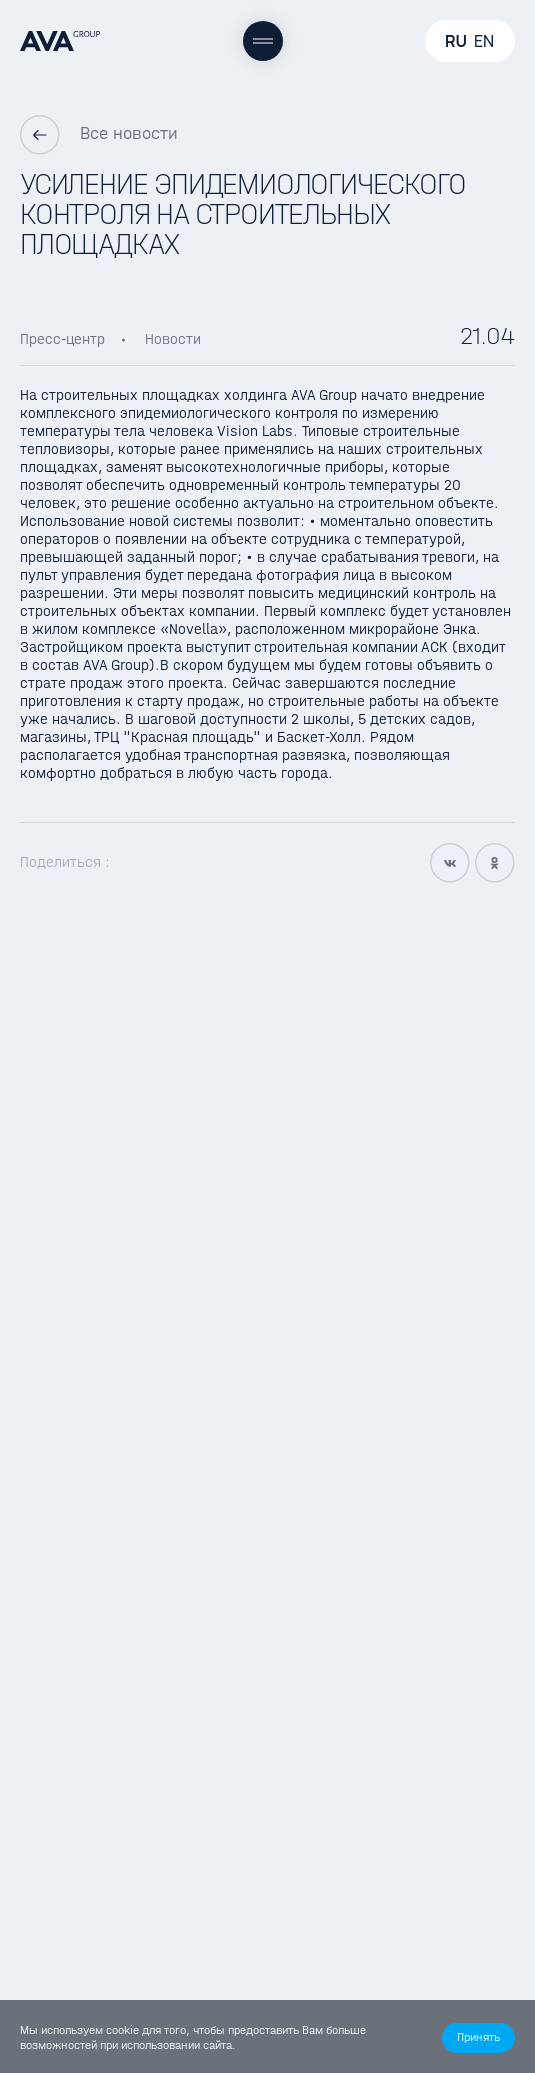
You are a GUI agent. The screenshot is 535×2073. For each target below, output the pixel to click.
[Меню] (263, 41)
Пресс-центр (62, 339)
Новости (173, 339)
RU (456, 41)
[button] (478, 2038)
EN (484, 41)
